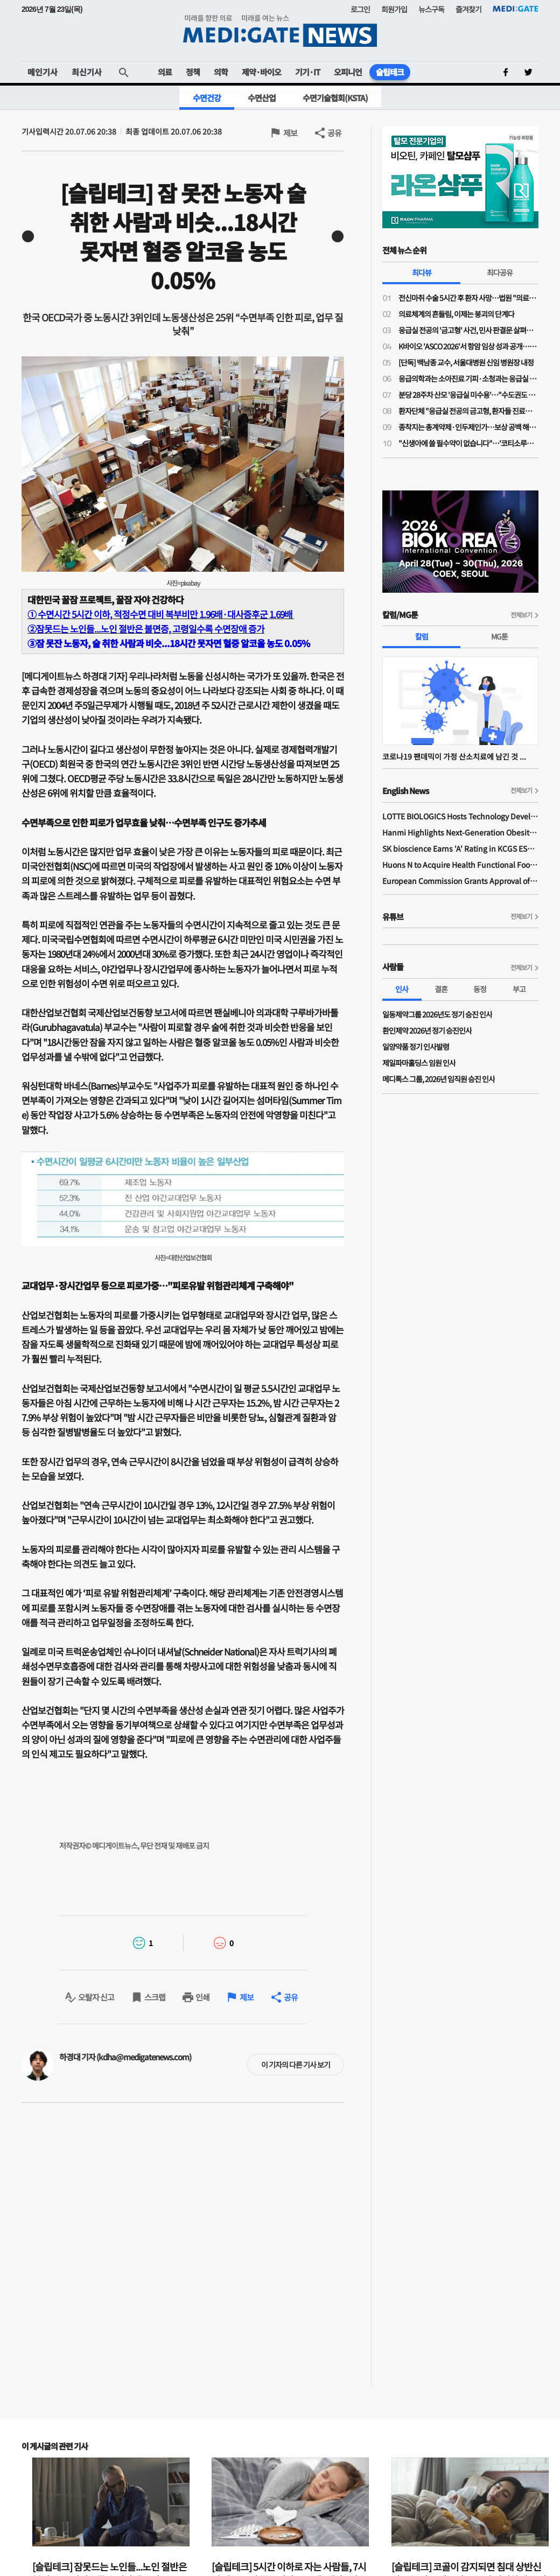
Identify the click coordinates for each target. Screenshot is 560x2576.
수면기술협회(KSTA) (335, 97)
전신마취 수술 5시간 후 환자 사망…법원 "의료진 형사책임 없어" (468, 297)
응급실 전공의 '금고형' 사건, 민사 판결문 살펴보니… (468, 330)
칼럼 (421, 636)
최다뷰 (421, 272)
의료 (165, 72)
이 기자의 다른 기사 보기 (295, 2064)
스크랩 (154, 1997)
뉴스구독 (431, 9)
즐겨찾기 (468, 9)
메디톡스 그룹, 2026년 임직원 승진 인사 (438, 1078)
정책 (193, 72)
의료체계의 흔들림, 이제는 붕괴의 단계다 (456, 313)
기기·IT (307, 72)
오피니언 (348, 72)
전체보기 (521, 614)
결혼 (441, 989)
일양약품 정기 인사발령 (415, 1046)
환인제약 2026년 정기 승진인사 (427, 1030)
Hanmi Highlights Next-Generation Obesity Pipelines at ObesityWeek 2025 (460, 832)
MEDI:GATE (515, 8)
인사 (401, 989)
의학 (221, 72)
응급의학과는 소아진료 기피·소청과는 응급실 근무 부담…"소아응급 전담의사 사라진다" (468, 378)
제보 (290, 132)
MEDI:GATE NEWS (280, 30)
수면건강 (207, 97)
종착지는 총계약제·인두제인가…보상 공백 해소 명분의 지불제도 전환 (468, 427)
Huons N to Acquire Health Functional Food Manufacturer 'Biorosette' (460, 864)
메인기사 (42, 72)
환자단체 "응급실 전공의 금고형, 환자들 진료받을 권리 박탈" (468, 410)
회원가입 (394, 9)
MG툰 (499, 636)
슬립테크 (390, 72)
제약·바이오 (261, 72)
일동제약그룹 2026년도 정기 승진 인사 (437, 1014)
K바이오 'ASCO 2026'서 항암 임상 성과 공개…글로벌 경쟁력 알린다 (468, 346)
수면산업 (262, 97)
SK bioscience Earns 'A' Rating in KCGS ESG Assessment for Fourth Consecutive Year (460, 848)
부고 (519, 989)
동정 (479, 989)
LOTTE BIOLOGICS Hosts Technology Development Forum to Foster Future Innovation (460, 816)
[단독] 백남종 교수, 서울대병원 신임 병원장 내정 (466, 362)
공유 (334, 132)
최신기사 (87, 72)
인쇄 (202, 1997)
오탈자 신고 (96, 1997)
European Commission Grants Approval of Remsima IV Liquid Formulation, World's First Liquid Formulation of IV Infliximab (460, 880)
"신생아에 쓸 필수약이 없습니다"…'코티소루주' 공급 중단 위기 (468, 443)
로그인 (360, 9)
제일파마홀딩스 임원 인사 (419, 1062)
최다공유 (500, 272)
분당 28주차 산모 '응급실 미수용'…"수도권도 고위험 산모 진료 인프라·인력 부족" (468, 394)
